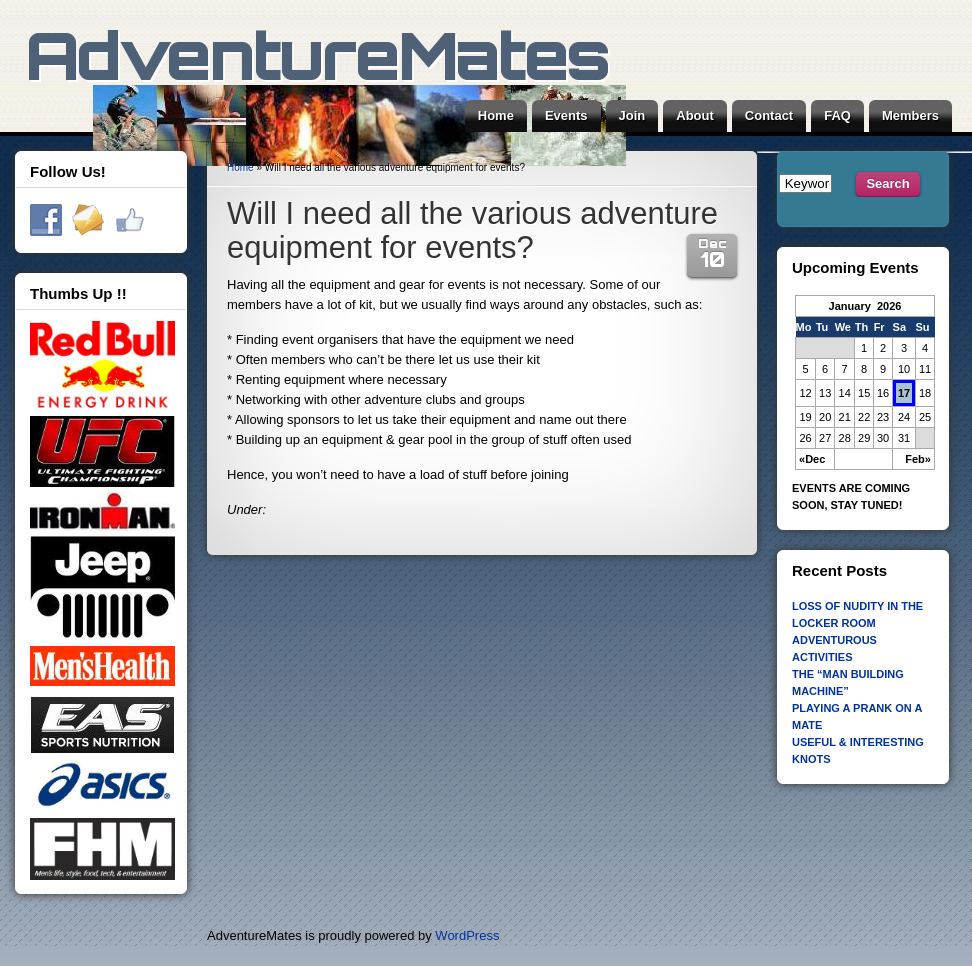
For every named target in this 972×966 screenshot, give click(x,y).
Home (496, 115)
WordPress (467, 935)
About (695, 115)
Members (910, 115)
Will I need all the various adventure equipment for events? (472, 230)
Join (632, 115)
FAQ (837, 115)
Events (566, 115)
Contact (769, 115)
